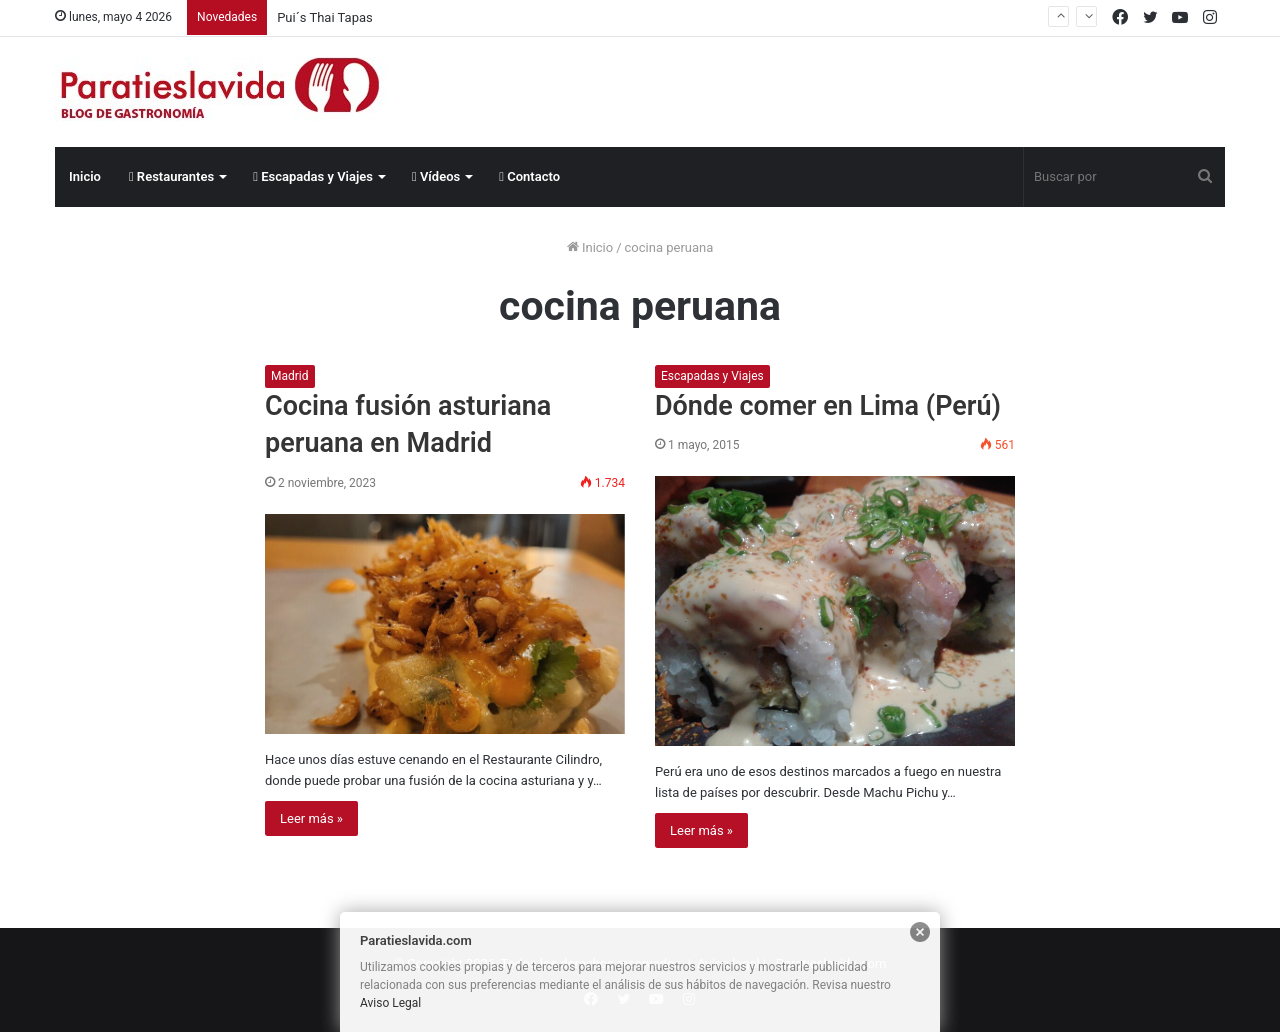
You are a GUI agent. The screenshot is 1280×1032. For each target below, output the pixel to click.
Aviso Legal (390, 1003)
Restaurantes (171, 176)
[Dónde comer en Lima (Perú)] (835, 611)
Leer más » (311, 818)
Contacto (529, 176)
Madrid (290, 376)
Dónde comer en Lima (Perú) (828, 406)
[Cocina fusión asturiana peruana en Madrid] (445, 624)
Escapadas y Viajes (313, 176)
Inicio (85, 176)
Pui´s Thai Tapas (325, 17)
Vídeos (436, 176)
